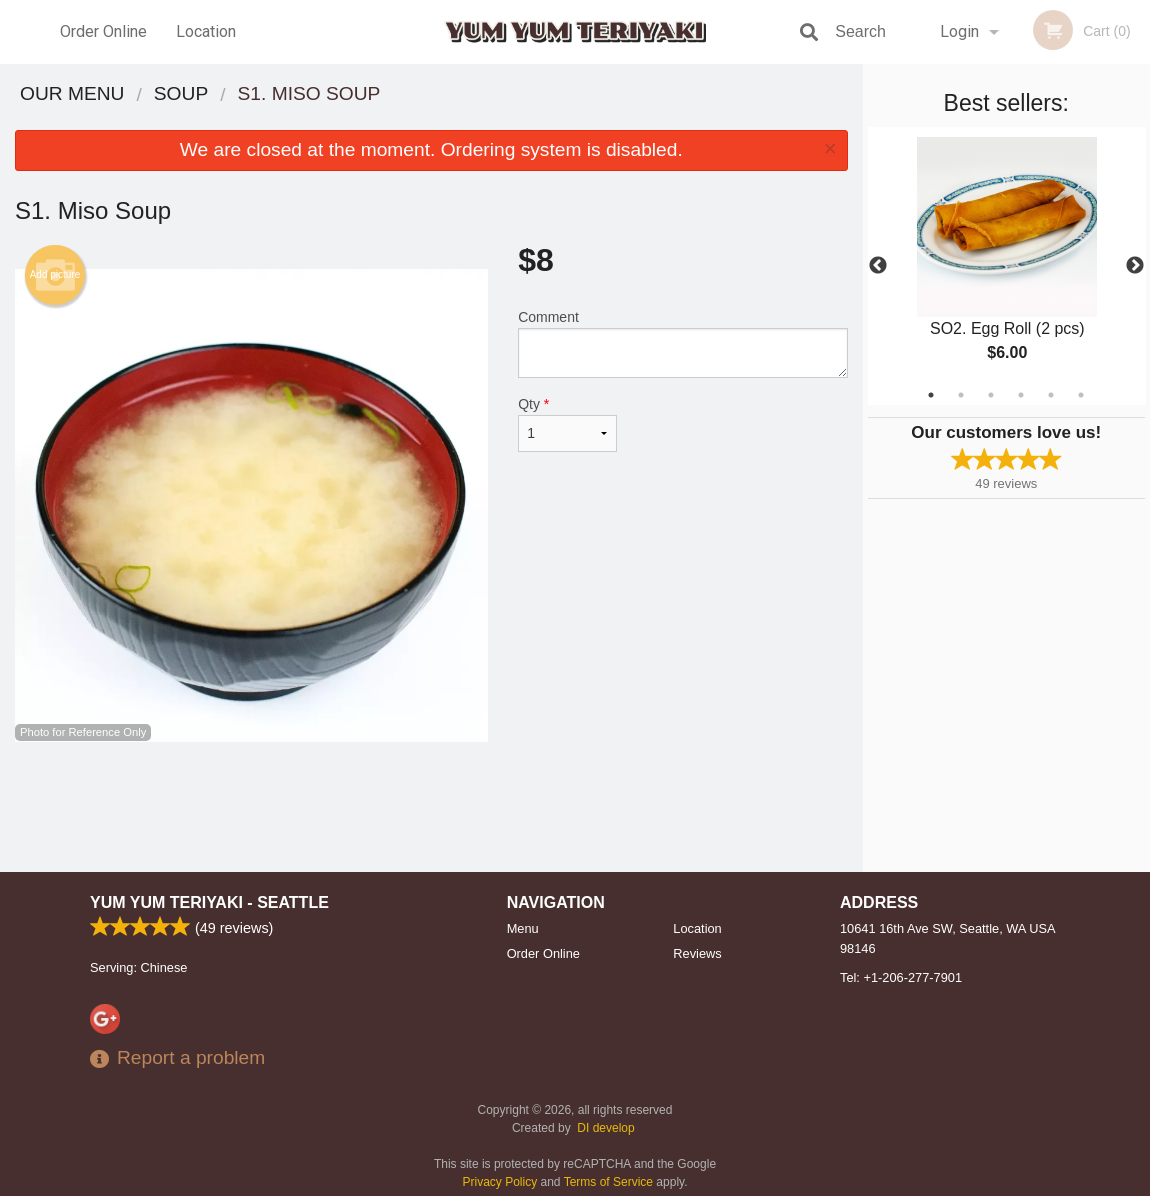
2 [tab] (961, 395)
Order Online (103, 31)
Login (959, 31)
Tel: (901, 977)
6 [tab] (1081, 395)
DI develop (605, 1128)
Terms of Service (608, 1182)
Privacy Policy (500, 1182)
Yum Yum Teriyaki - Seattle (209, 902)
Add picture (55, 275)
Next (1135, 266)
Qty (567, 424)
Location (206, 31)
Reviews (697, 953)
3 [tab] (991, 395)
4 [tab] (1021, 395)
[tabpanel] (1007, 266)
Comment (682, 343)
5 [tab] (1051, 395)
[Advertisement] (431, 807)
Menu (523, 928)
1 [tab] (931, 395)
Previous (878, 266)
